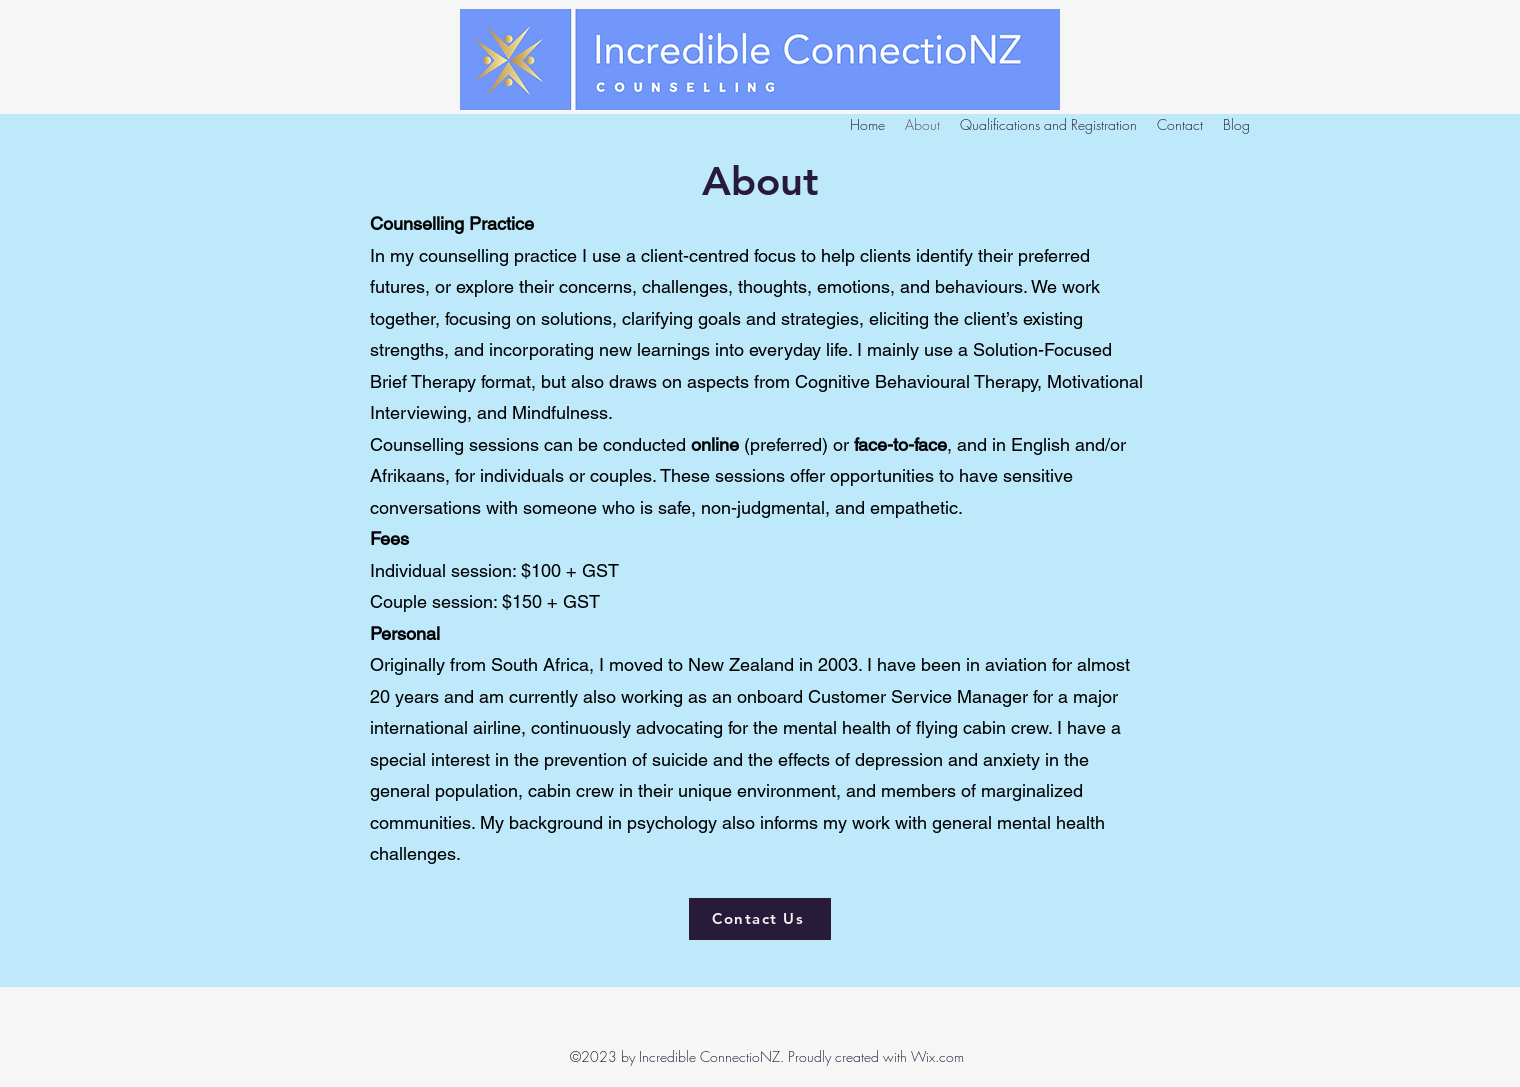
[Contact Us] (760, 919)
